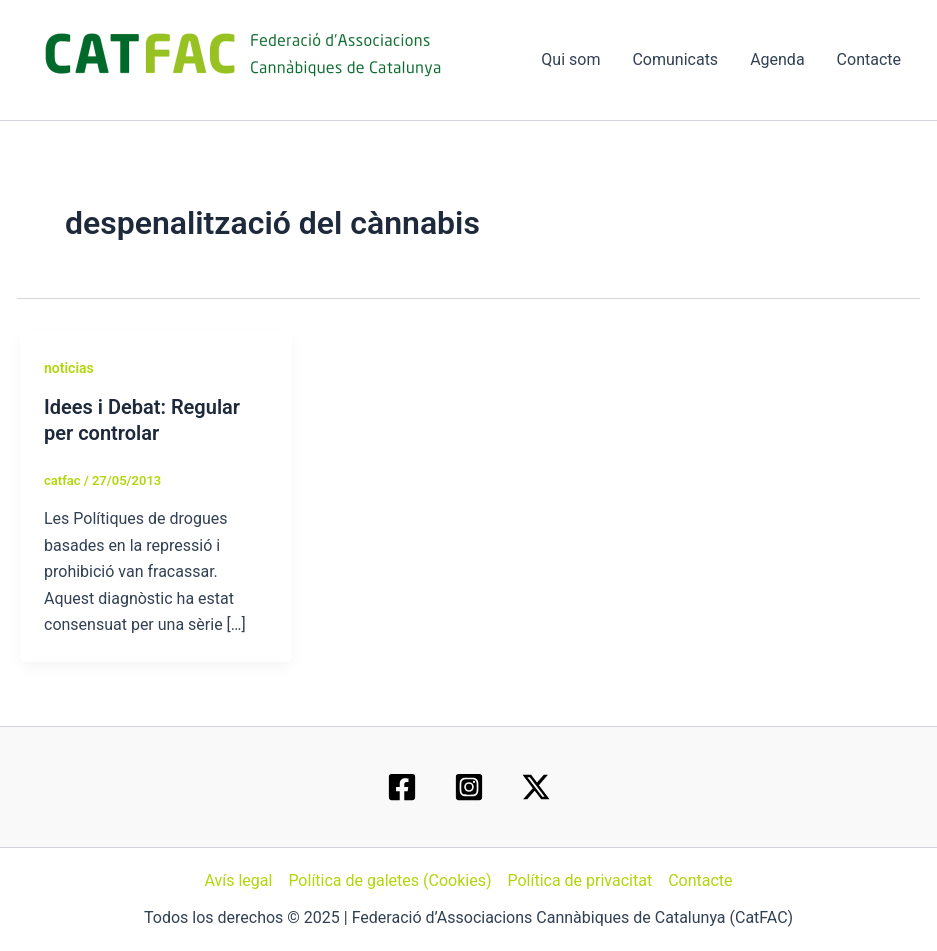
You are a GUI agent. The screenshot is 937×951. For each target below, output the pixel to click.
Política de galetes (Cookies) (389, 880)
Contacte (869, 59)
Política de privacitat (579, 880)
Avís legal (238, 880)
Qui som (570, 59)
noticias (69, 368)
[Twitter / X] (536, 787)
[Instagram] (469, 787)
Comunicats (675, 59)
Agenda (777, 59)
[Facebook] (402, 787)
